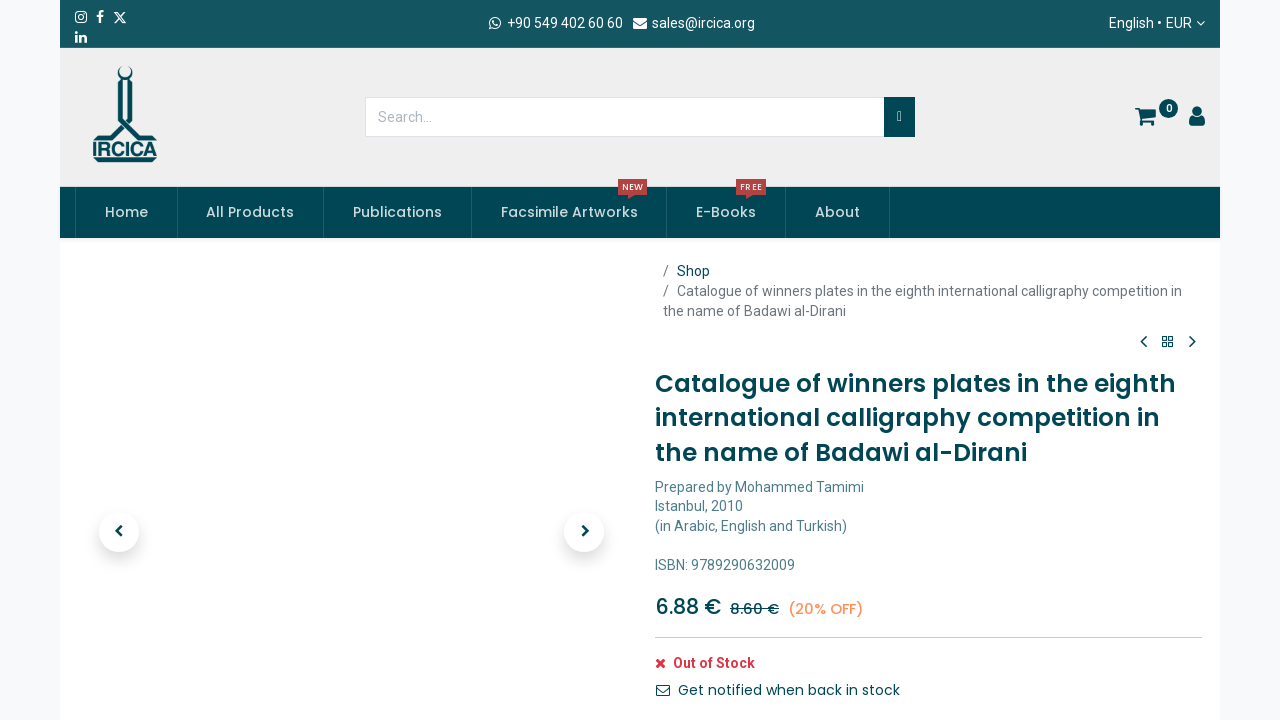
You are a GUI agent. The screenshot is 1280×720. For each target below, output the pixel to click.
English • (1150, 24)
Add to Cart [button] (734, 675)
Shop (693, 271)
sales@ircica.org (693, 23)
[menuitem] (126, 213)
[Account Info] (1197, 119)
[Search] (899, 117)
